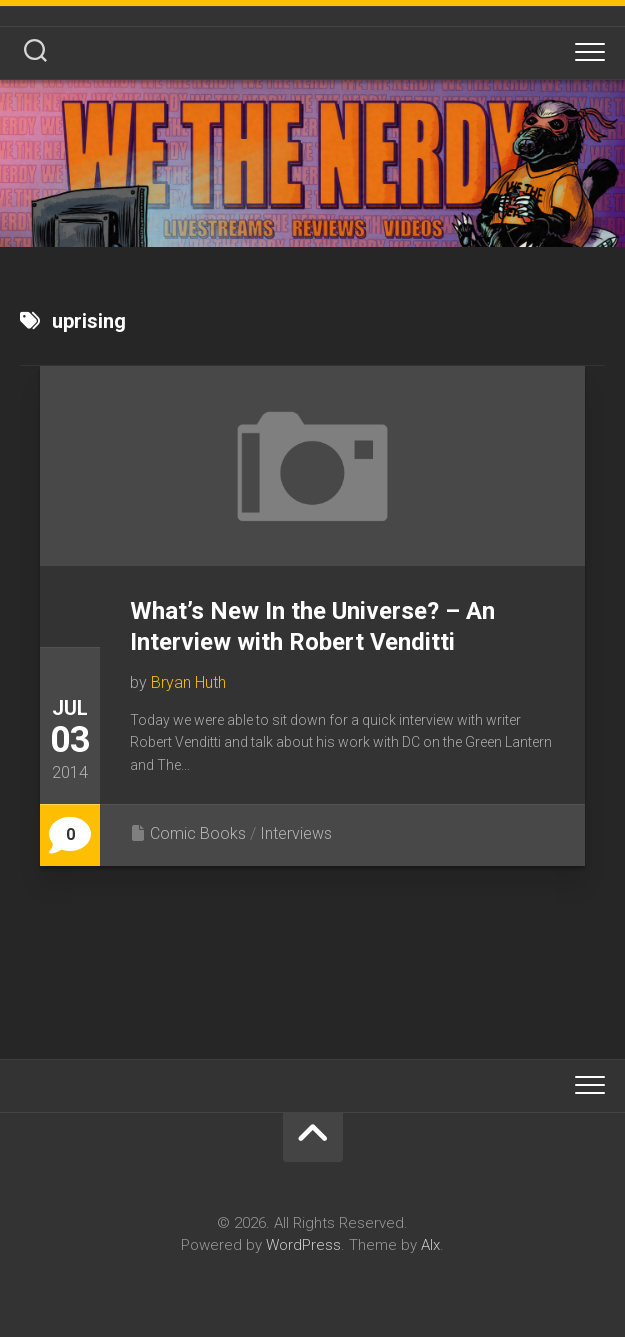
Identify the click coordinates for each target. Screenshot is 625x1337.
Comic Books (198, 833)
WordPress (303, 1245)
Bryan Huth (188, 682)
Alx (430, 1245)
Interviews (296, 833)
